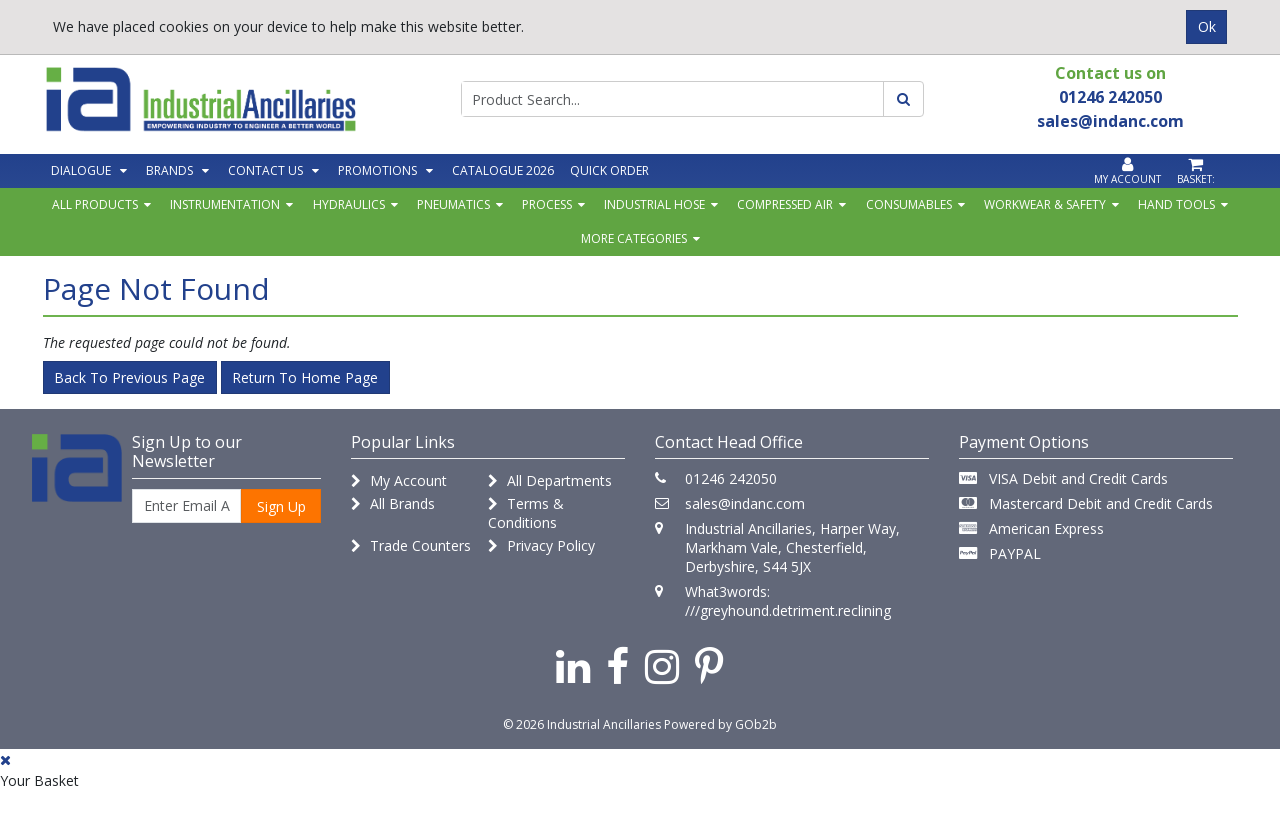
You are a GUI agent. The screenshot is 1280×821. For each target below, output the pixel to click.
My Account (399, 480)
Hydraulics (349, 204)
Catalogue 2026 (503, 170)
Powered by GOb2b (720, 724)
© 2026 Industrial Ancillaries (582, 724)
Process (547, 204)
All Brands (393, 503)
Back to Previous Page (129, 377)
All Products (95, 204)
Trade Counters (411, 545)
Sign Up (281, 506)
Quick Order (609, 170)
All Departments (550, 480)
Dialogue (81, 170)
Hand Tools (1176, 204)
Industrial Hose (654, 204)
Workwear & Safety (1045, 204)
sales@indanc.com (745, 503)
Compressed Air (785, 204)
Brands (169, 170)
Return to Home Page (305, 377)
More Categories (634, 238)
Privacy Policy (541, 545)
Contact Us (265, 170)
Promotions (377, 170)
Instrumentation (225, 204)
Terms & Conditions (526, 513)
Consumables (909, 204)
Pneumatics (453, 204)
